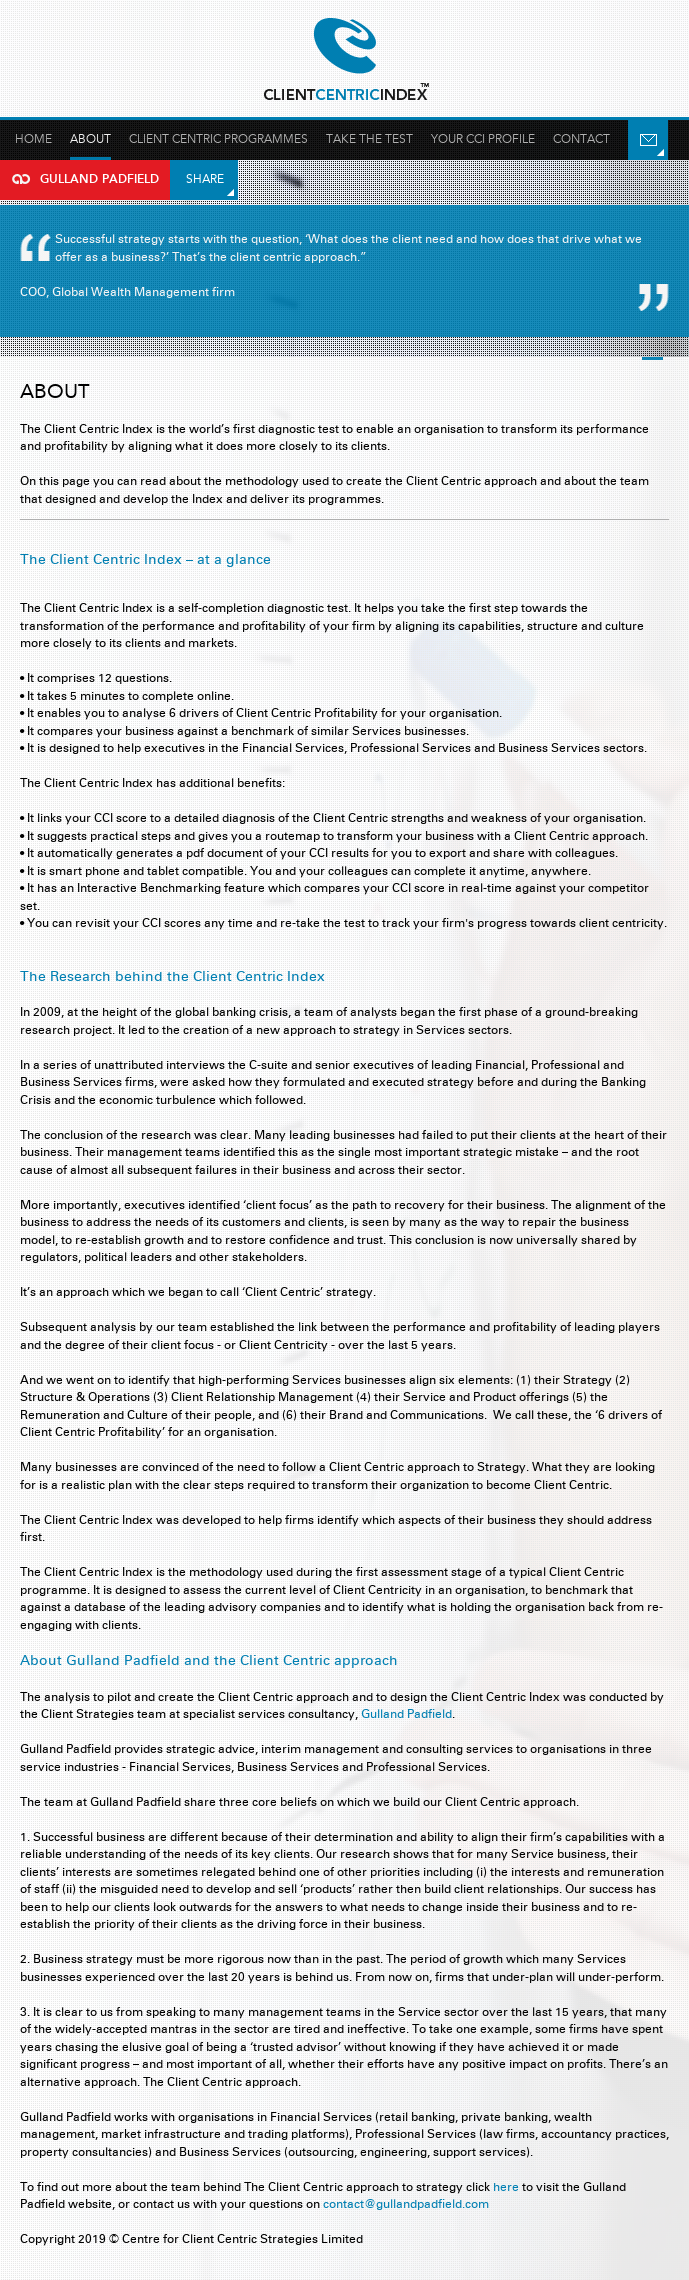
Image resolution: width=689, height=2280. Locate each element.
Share (205, 179)
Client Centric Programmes (218, 139)
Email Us (648, 140)
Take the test (369, 139)
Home (33, 139)
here (506, 2186)
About (90, 139)
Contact (581, 139)
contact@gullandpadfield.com (406, 2203)
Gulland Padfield (345, 60)
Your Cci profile (483, 139)
